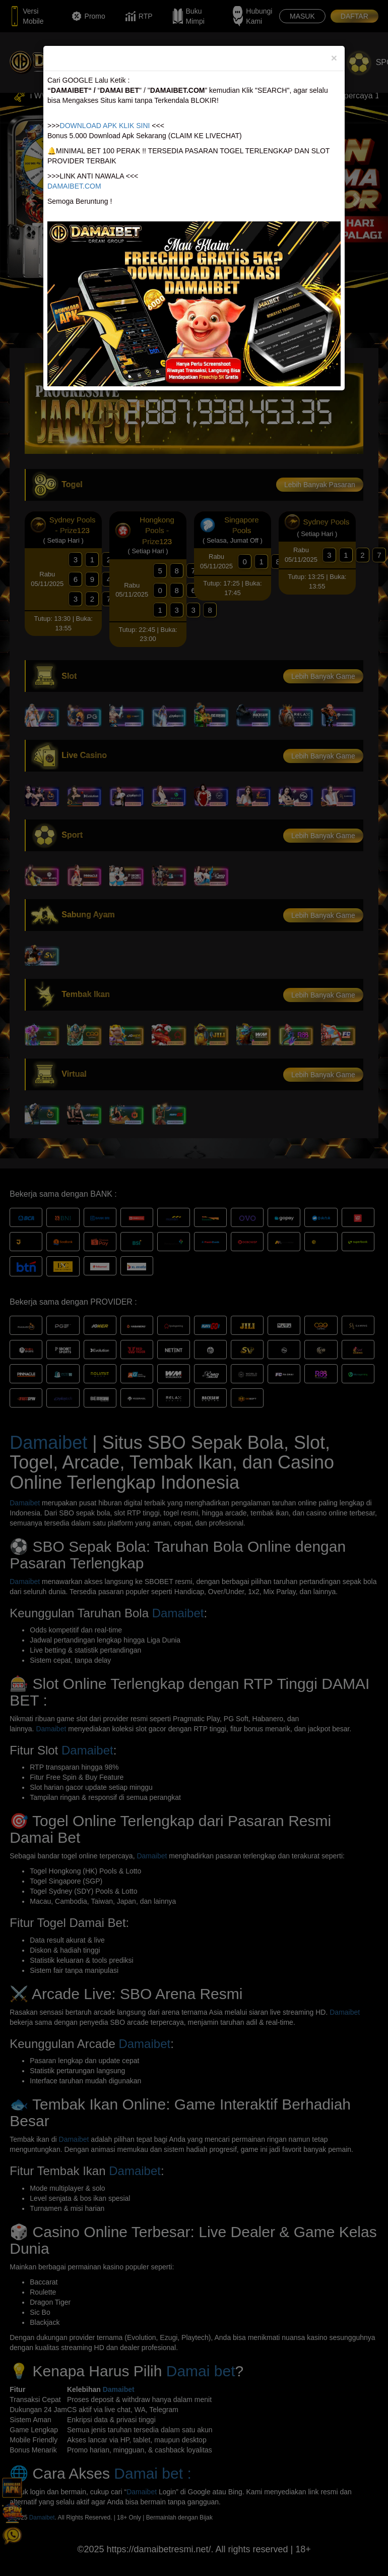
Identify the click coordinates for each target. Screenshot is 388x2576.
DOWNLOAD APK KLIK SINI (105, 126)
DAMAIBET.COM (74, 186)
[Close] (334, 57)
